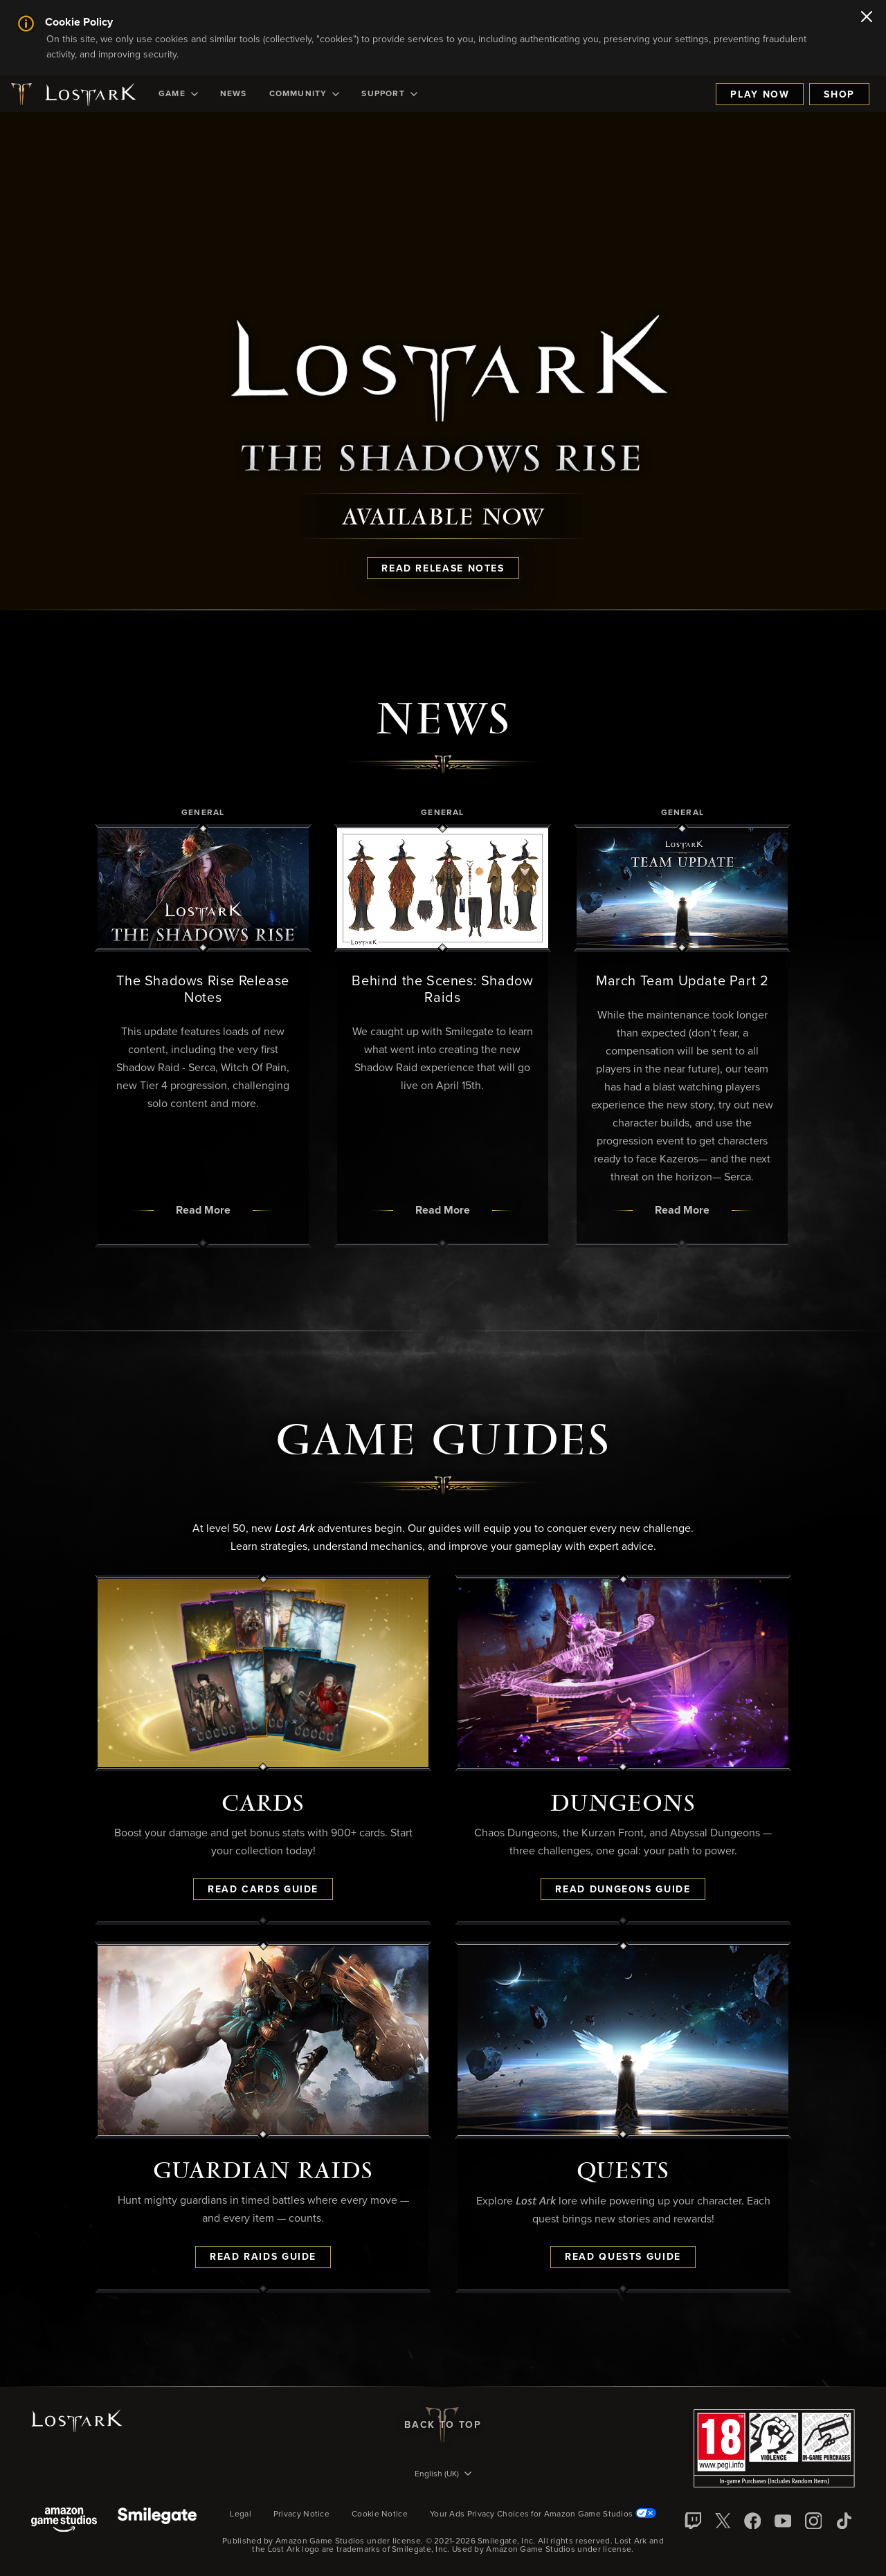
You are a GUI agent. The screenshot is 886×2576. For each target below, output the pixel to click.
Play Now (759, 95)
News (233, 94)
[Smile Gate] (157, 2521)
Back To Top (442, 2425)
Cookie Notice (380, 2514)
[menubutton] (443, 2475)
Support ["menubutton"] (389, 94)
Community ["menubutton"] (304, 94)
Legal (240, 2514)
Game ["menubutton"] (178, 94)
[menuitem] (178, 94)
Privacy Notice (301, 2514)
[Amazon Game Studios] (64, 2521)
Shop (839, 95)
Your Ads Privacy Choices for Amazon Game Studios (543, 2514)
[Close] (866, 18)
